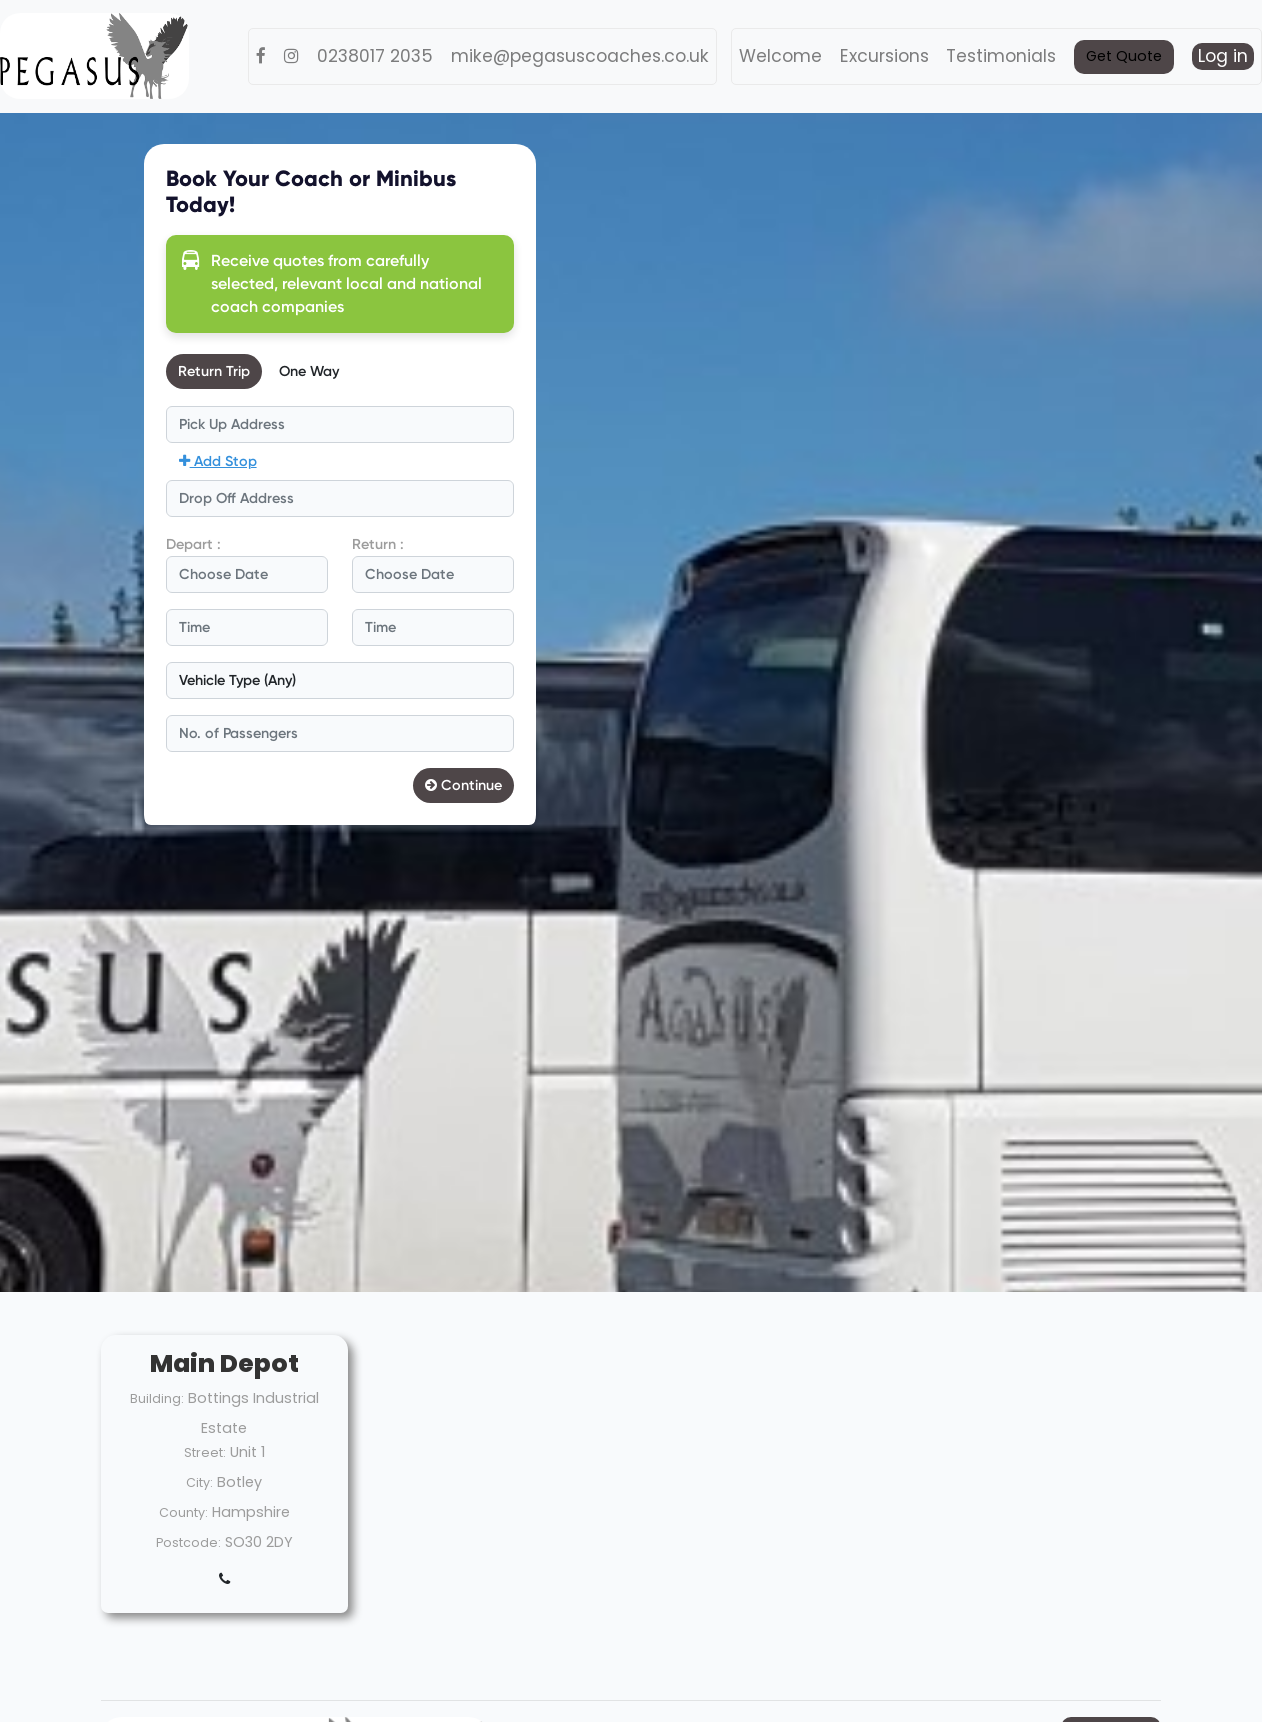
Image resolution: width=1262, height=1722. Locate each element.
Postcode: (188, 1542)
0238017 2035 (375, 56)
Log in (1223, 56)
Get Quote (1124, 56)
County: (183, 1512)
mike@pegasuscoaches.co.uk (580, 56)
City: (199, 1482)
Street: (205, 1452)
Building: (157, 1398)
